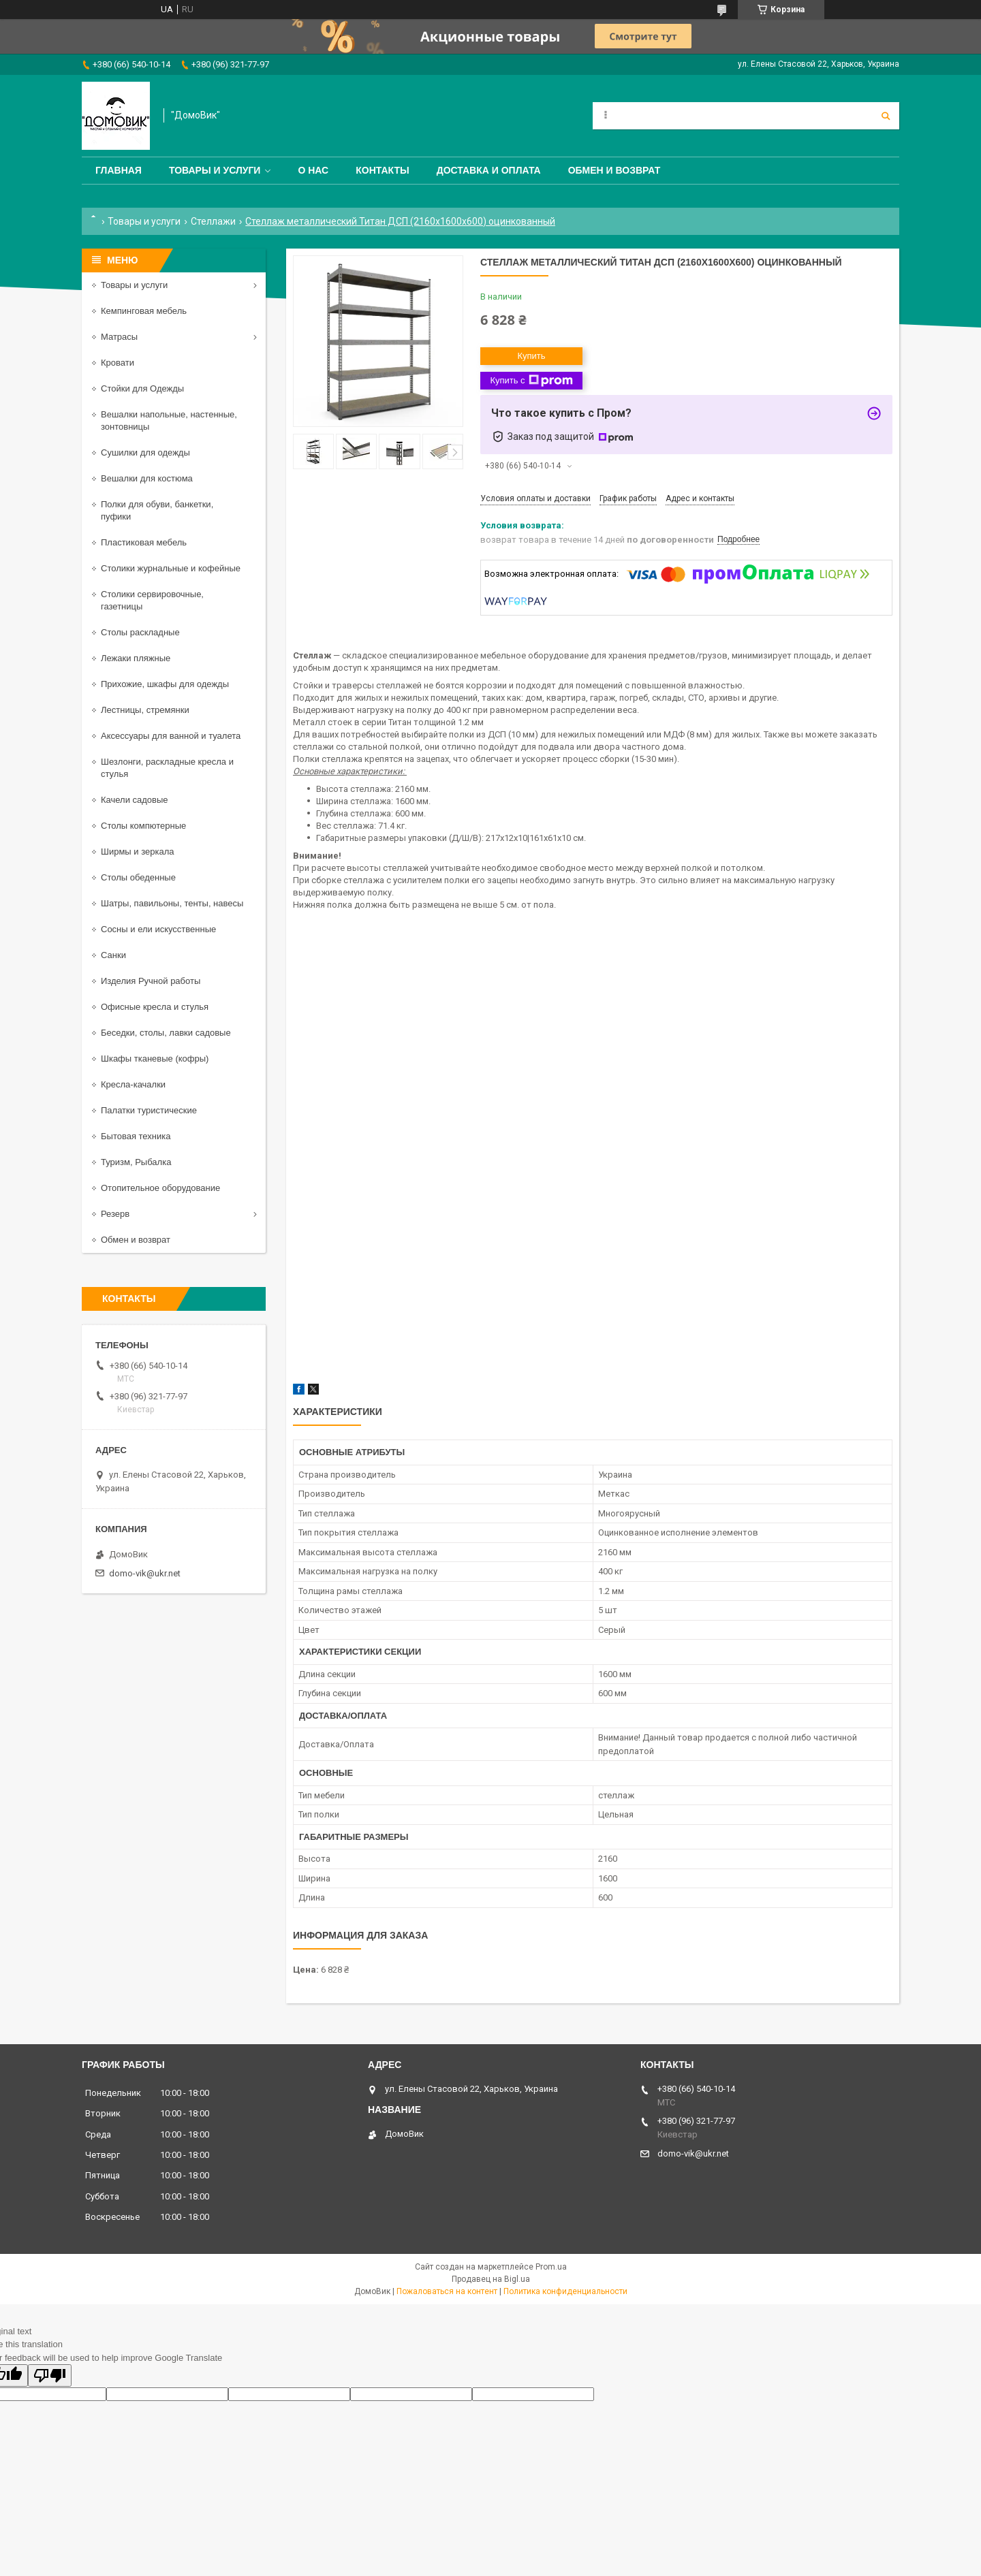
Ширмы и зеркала (137, 851)
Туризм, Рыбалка (136, 1162)
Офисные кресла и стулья (154, 1007)
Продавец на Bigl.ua (491, 2279)
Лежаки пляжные (135, 658)
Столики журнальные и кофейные (170, 568)
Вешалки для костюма (147, 478)
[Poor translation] (50, 2375)
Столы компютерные (143, 826)
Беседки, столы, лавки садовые (166, 1033)
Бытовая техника (135, 1136)
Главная (118, 170)
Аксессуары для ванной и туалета (170, 736)
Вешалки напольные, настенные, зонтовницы (169, 420)
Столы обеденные (138, 877)
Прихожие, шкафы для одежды (165, 684)
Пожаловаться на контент (446, 2291)
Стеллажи (213, 221)
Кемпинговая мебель (144, 311)
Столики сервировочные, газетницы (152, 600)
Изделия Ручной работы (150, 981)
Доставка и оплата (489, 170)
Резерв (115, 1214)
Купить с (531, 381)
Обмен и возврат (614, 170)
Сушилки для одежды (145, 452)
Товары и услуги (215, 170)
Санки (113, 955)
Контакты (382, 170)
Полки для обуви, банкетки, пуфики (157, 510)
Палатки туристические (149, 1110)
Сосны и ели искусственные (158, 929)
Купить (531, 356)
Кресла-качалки (133, 1084)
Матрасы (119, 337)
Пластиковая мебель (144, 542)
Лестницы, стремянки (145, 710)
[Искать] (885, 115)
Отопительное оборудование (160, 1188)
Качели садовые (134, 800)
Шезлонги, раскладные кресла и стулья (167, 768)
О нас (313, 170)
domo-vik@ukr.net (145, 1573)
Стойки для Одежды (142, 388)
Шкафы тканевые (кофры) (154, 1058)
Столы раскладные (140, 632)
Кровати (117, 362)
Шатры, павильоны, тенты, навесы (172, 903)
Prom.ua (551, 2267)
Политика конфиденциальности (565, 2291)
